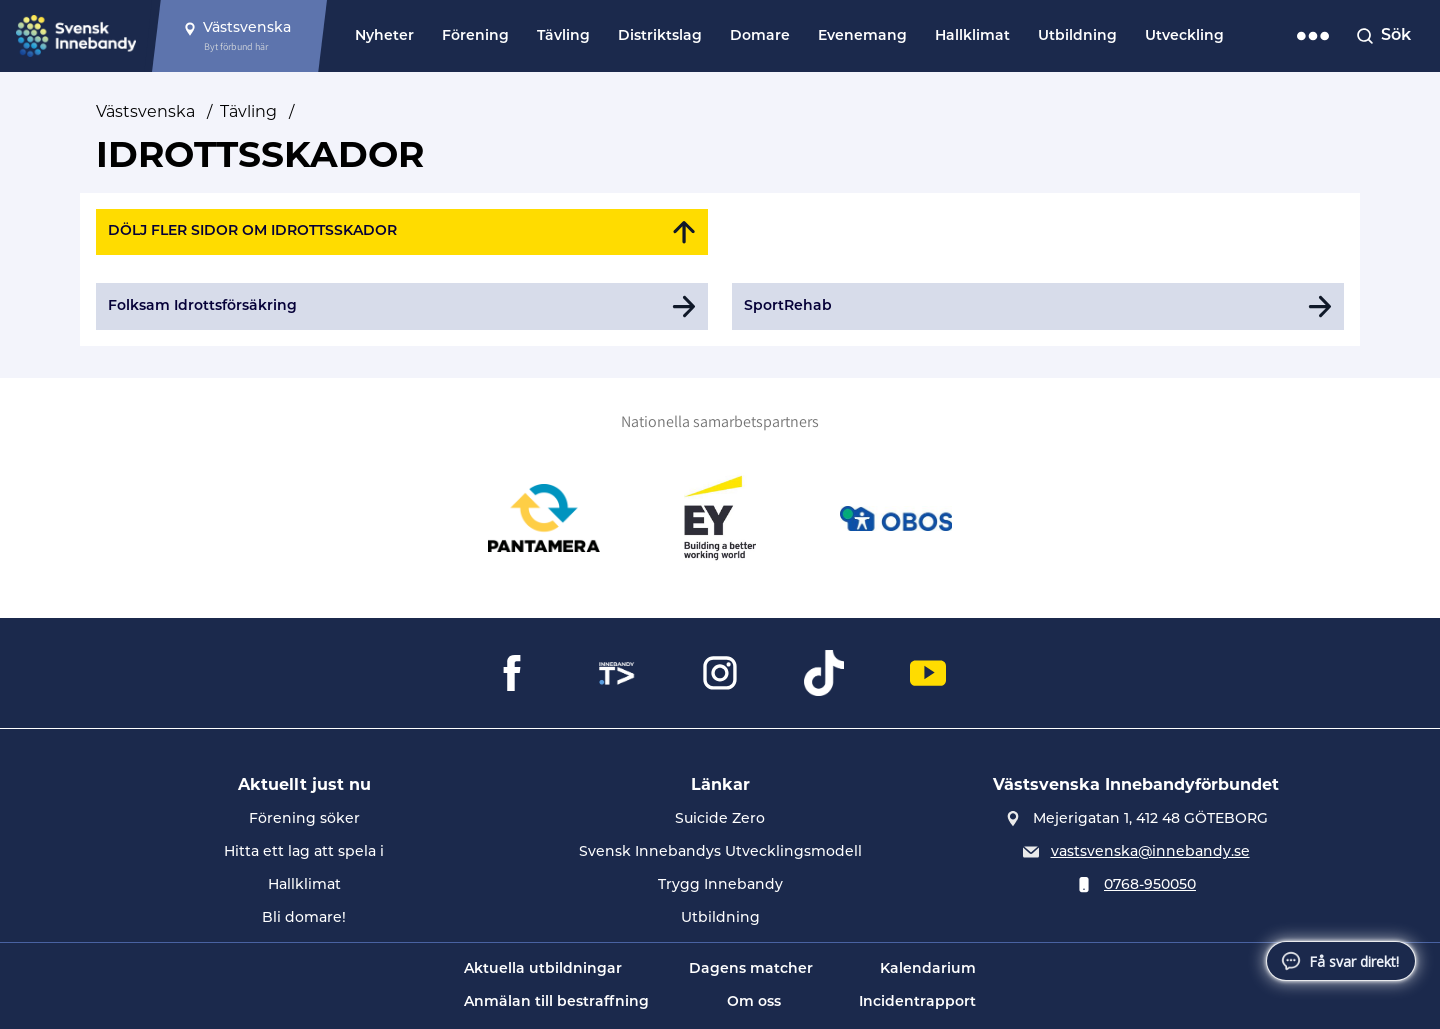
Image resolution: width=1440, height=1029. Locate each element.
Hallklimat (972, 36)
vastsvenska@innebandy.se (1150, 852)
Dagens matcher (751, 969)
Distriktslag (660, 36)
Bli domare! (304, 918)
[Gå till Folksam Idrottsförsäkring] (402, 306)
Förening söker (304, 819)
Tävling (563, 36)
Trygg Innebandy (720, 885)
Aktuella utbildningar (543, 969)
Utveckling (1184, 36)
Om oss (754, 1002)
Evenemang (862, 36)
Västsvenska (145, 111)
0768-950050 (1150, 885)
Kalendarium (928, 969)
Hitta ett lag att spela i (304, 852)
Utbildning (1077, 36)
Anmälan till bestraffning (556, 1002)
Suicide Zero (720, 819)
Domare (760, 36)
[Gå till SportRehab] (1038, 306)
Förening (475, 36)
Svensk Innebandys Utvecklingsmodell (720, 852)
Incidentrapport (917, 1002)
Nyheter (384, 36)
